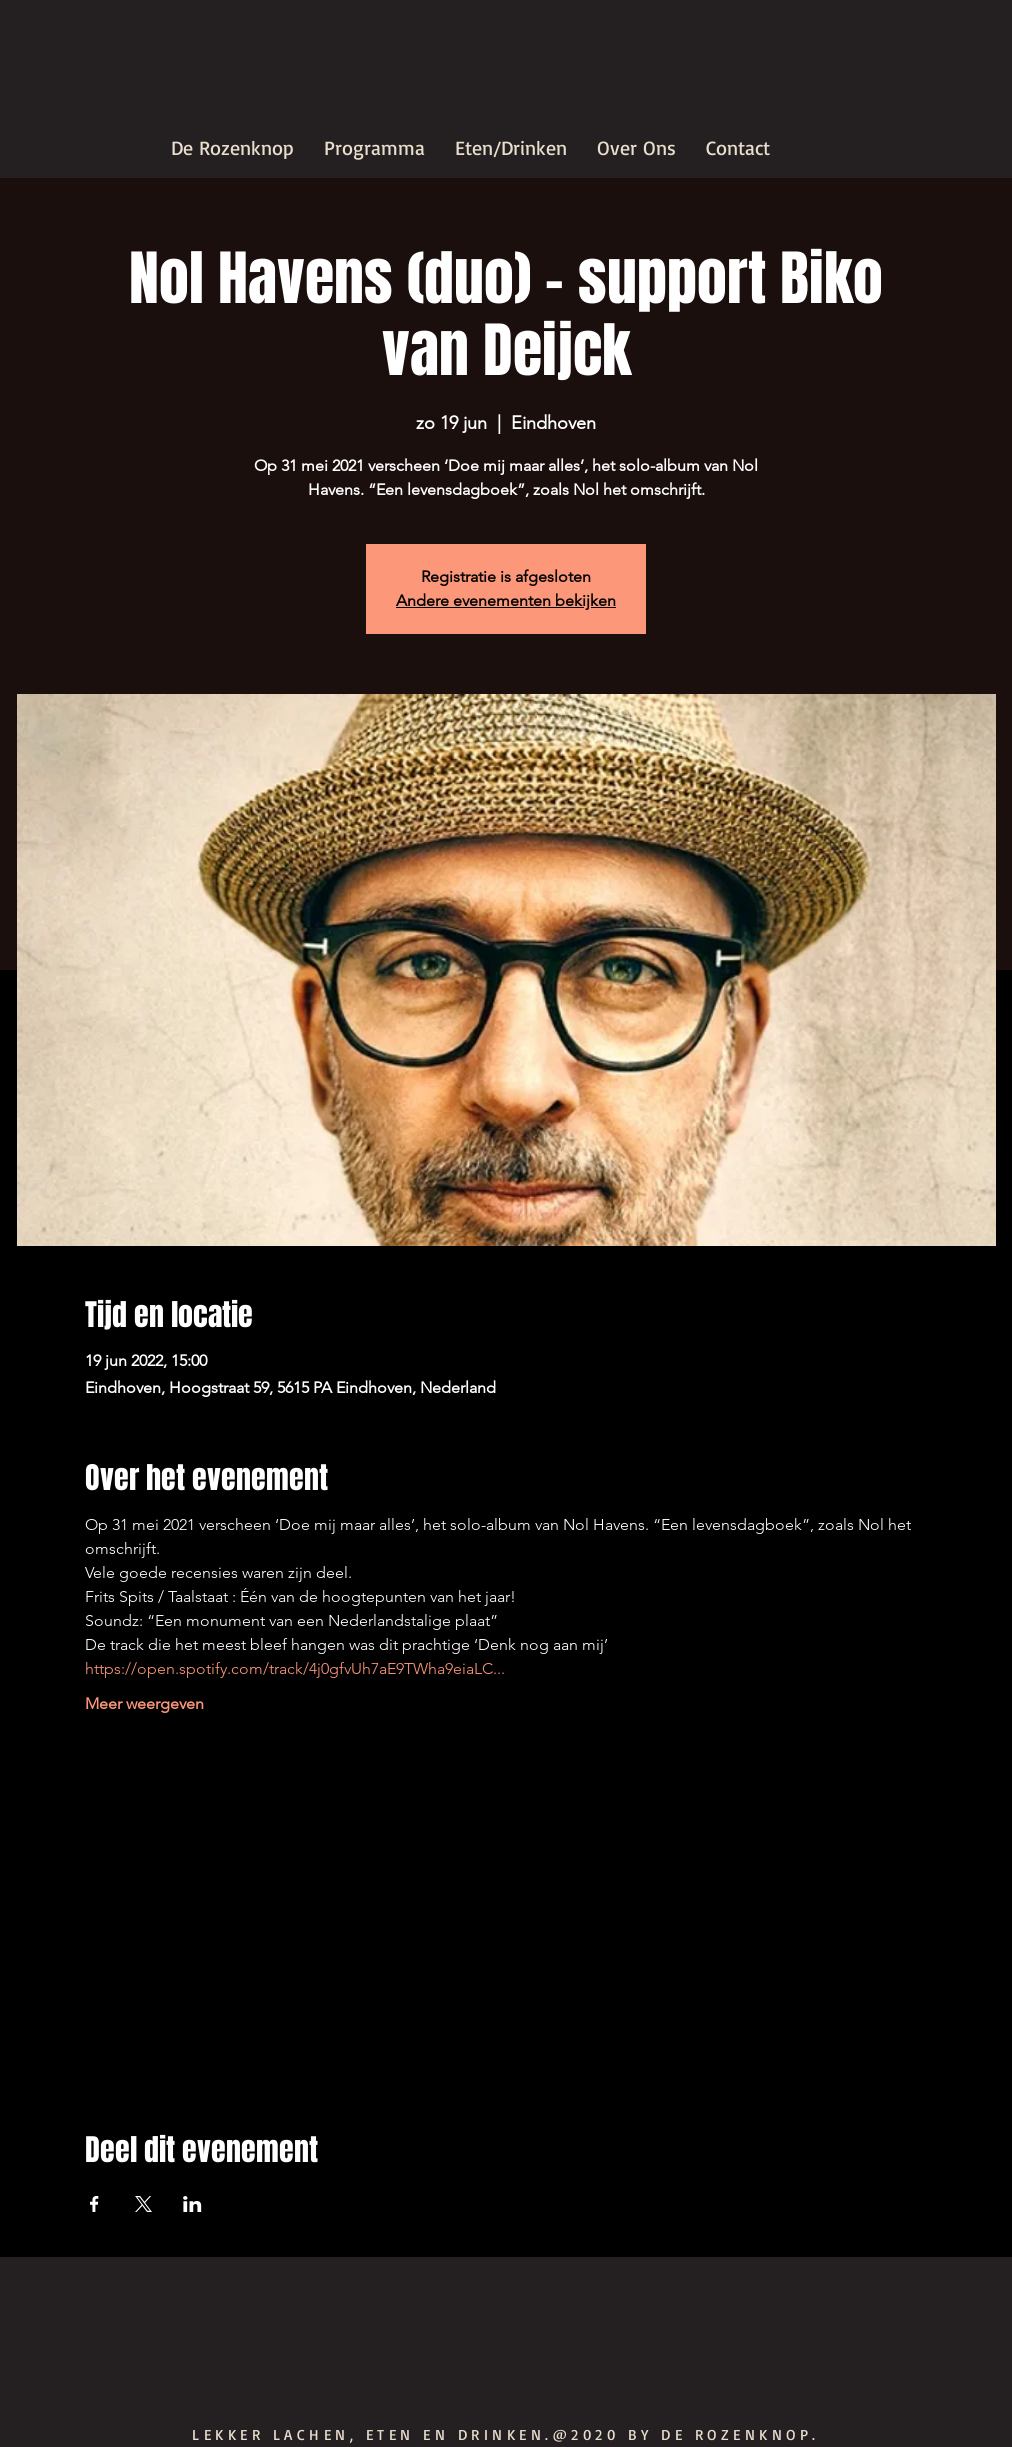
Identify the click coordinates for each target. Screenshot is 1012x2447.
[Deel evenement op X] (143, 2204)
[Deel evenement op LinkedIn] (192, 2204)
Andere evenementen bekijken (506, 600)
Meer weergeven (144, 1703)
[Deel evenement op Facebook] (94, 2204)
